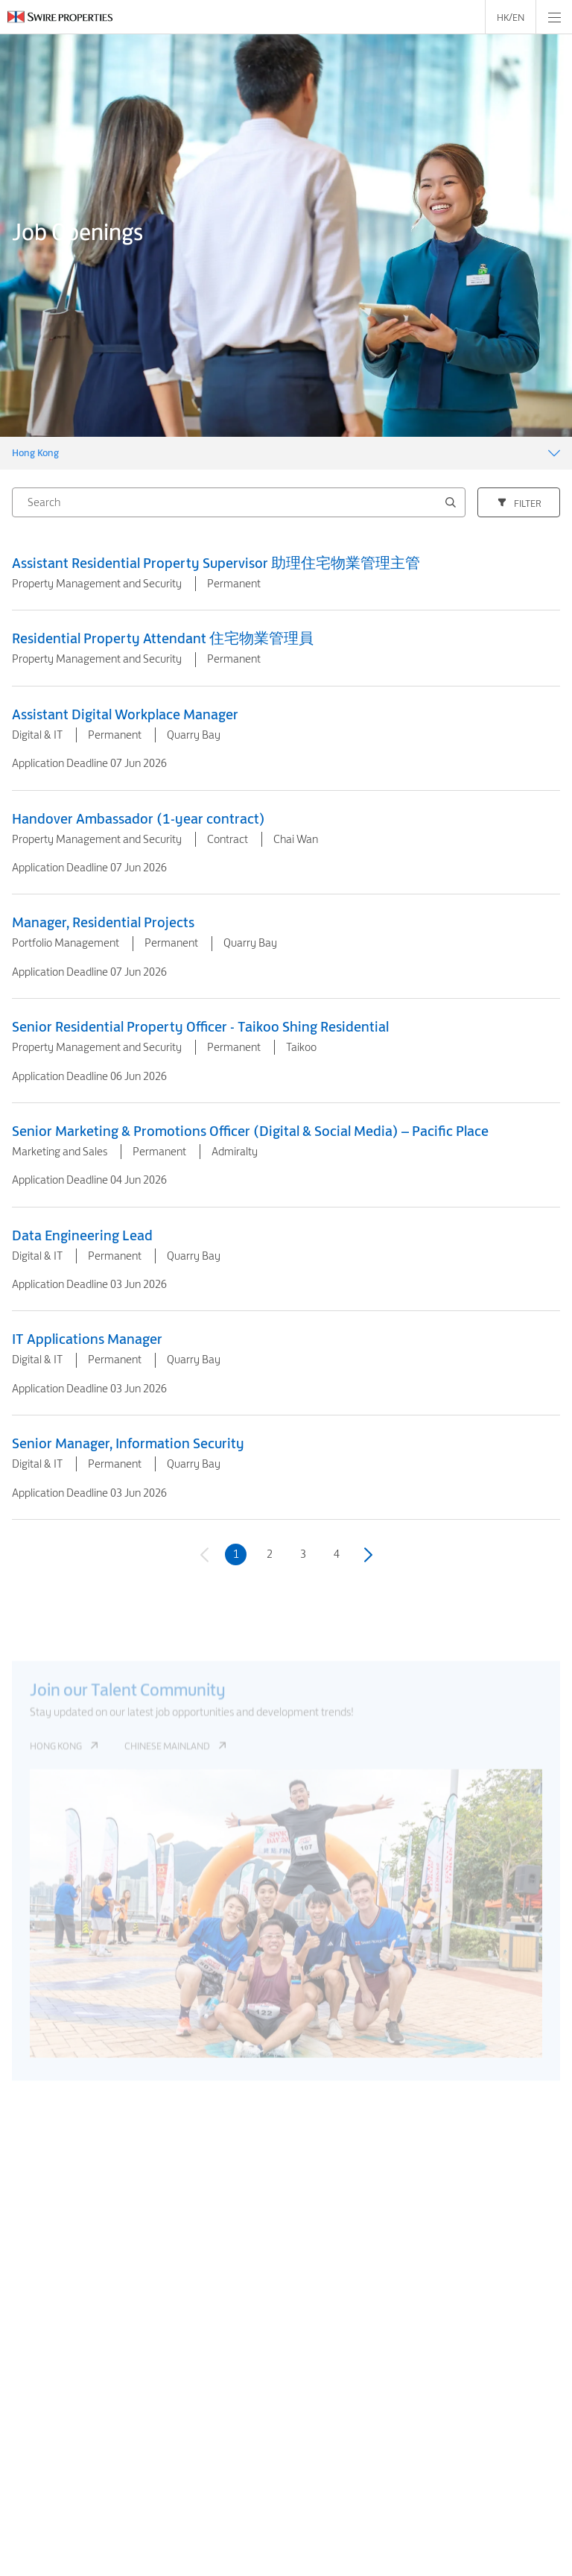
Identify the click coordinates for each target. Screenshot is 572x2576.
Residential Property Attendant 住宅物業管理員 (163, 638)
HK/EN (510, 17)
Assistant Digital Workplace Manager (125, 714)
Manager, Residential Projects (103, 922)
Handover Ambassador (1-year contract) (138, 818)
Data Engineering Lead (82, 1235)
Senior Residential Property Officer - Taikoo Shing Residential (200, 1026)
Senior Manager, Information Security (128, 1443)
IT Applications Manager (87, 1339)
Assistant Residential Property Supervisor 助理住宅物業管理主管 (216, 563)
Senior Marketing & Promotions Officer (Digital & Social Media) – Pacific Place (250, 1131)
